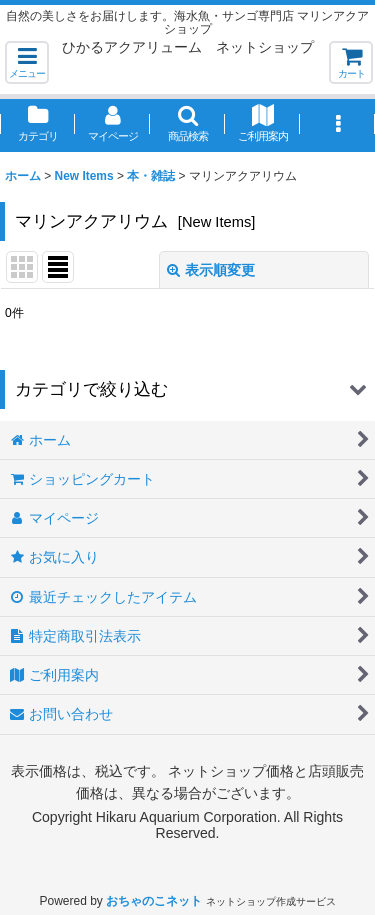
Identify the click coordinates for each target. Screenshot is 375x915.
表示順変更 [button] (211, 270)
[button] (27, 62)
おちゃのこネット (154, 901)
